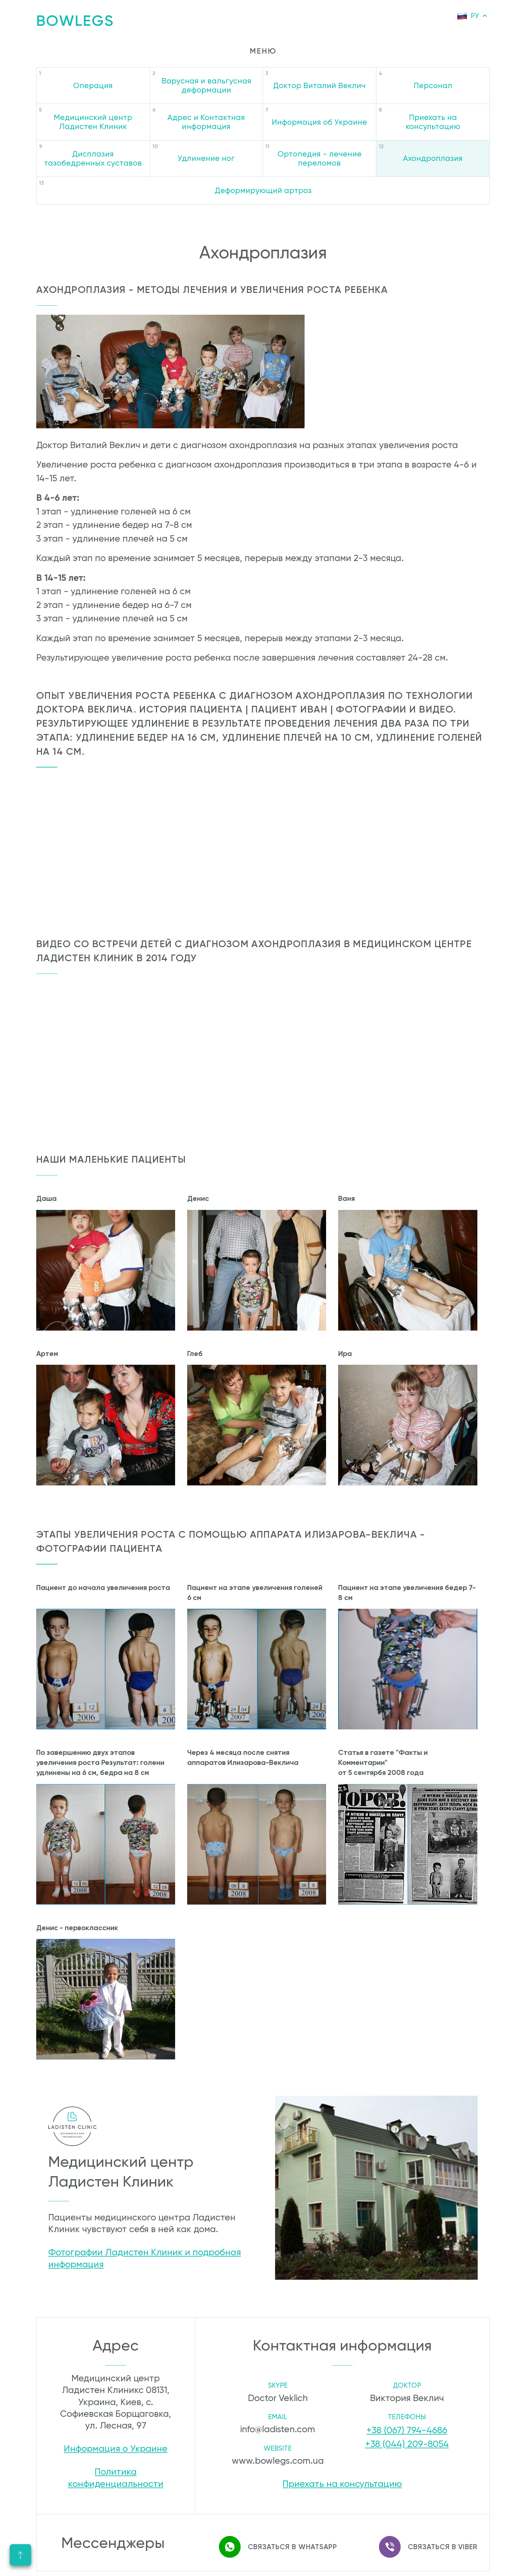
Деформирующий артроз (263, 190)
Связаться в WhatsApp (272, 2539)
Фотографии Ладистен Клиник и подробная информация (144, 2258)
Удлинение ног (206, 158)
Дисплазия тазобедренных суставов (93, 158)
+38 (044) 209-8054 (407, 2441)
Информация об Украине (319, 122)
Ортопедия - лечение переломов (319, 158)
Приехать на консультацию (433, 122)
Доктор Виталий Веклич (319, 85)
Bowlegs (75, 20)
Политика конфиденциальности (115, 2479)
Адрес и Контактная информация (206, 122)
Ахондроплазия (433, 158)
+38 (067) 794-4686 (407, 2429)
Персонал (433, 85)
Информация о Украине (115, 2449)
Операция (93, 85)
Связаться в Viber (422, 2539)
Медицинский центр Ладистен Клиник (93, 122)
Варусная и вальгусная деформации (206, 85)
